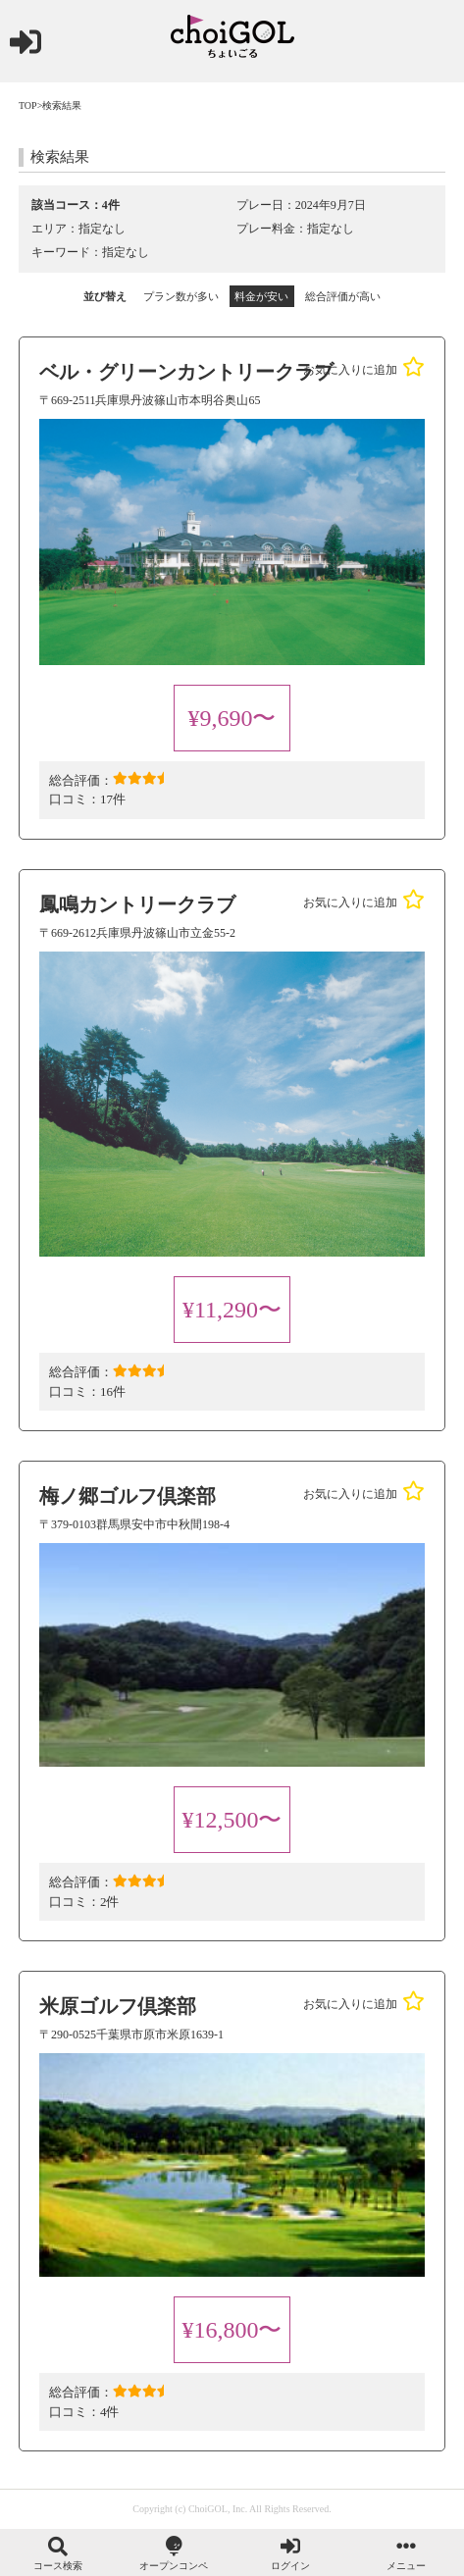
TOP (28, 105)
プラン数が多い (181, 296)
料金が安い (261, 296)
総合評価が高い (343, 296)
